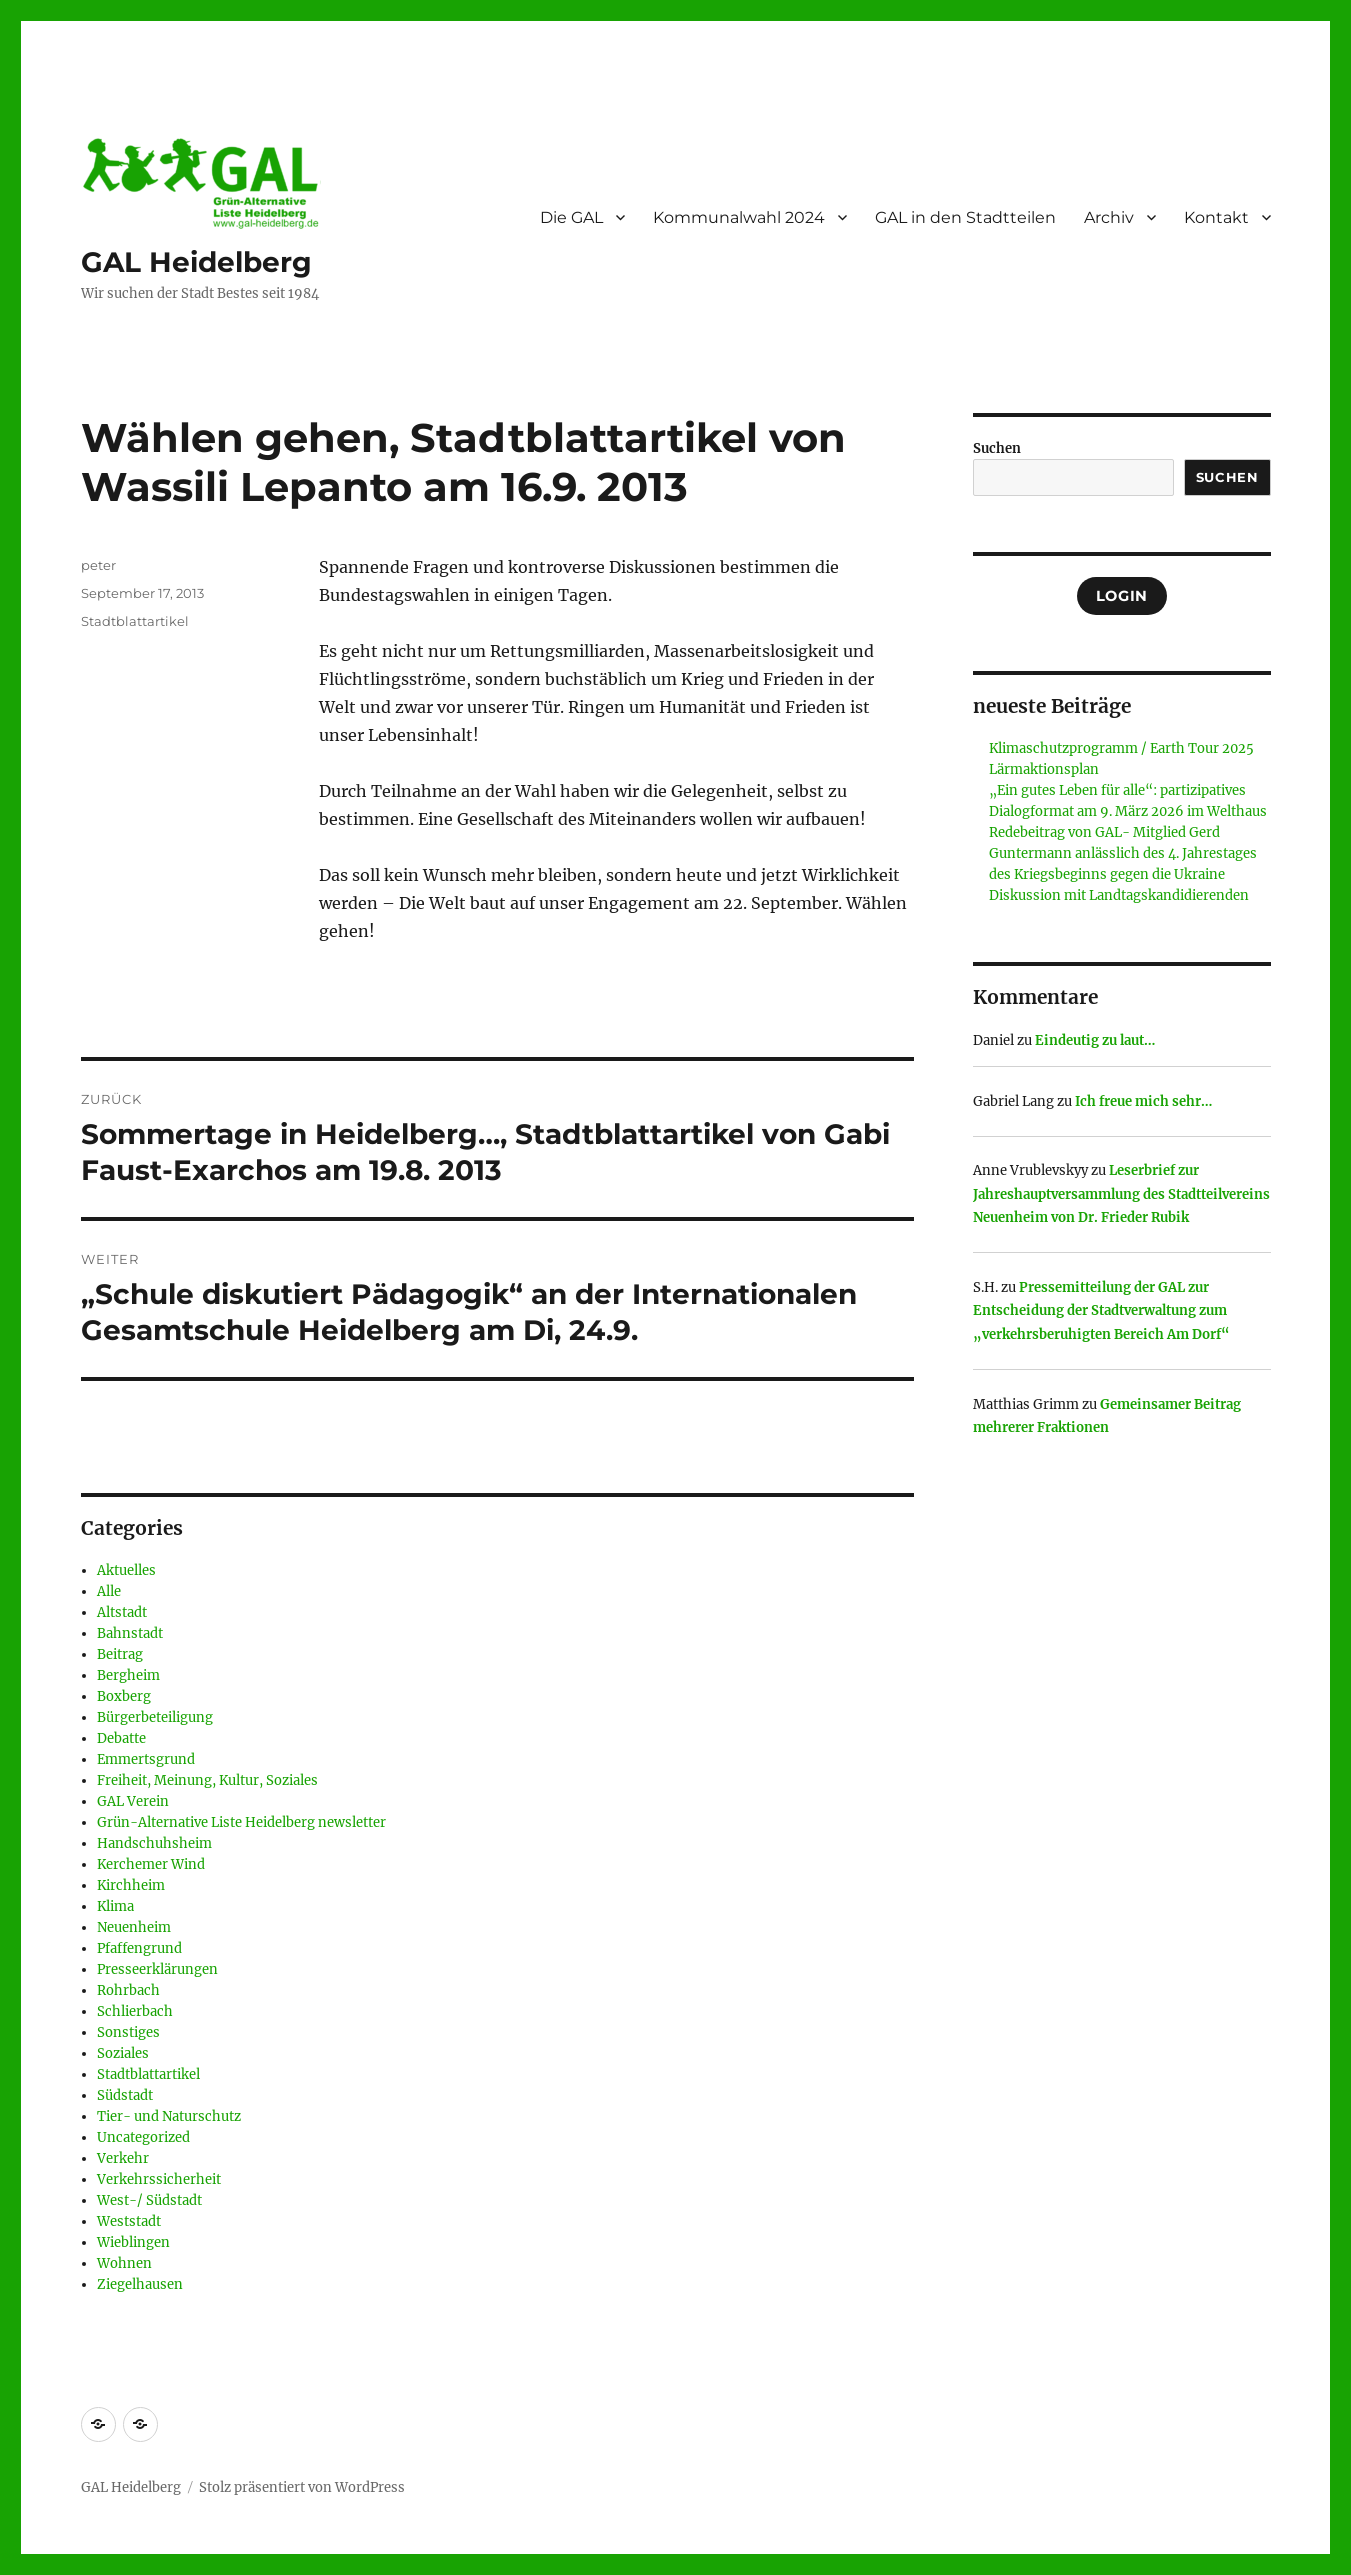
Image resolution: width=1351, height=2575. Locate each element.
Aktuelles (126, 1570)
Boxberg (124, 1696)
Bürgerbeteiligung (155, 1717)
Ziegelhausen (140, 2284)
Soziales (123, 2053)
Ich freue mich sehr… (1143, 1101)
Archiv (1109, 217)
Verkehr (123, 2158)
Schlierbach (135, 2011)
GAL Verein (133, 1801)
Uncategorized (143, 2137)
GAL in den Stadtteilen (965, 217)
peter (98, 565)
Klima (115, 1906)
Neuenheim (134, 1927)
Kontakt (1216, 217)
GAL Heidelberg (196, 262)
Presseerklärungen (157, 1969)
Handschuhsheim (154, 1843)
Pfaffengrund (139, 1948)
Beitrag (120, 1654)
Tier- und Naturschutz (169, 2116)
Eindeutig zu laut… (1095, 1040)
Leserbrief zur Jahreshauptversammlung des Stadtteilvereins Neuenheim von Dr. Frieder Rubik (1121, 1194)
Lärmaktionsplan (1044, 769)
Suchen (997, 448)
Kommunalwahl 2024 (739, 217)
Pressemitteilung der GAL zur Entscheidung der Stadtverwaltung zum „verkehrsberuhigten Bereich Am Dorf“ (1101, 1311)
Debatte (121, 1738)
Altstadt (122, 1612)
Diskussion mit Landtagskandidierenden (1119, 895)
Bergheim (128, 1675)
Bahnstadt (130, 1633)
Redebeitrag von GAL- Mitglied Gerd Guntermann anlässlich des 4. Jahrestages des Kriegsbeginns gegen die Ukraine (1123, 853)
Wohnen (124, 2263)
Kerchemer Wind (151, 1864)
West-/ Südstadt (149, 2200)
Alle (109, 1591)
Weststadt (129, 2221)
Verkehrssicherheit (159, 2179)
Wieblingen (133, 2242)
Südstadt (125, 2095)
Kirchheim (131, 1885)
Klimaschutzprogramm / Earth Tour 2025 (1121, 748)
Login (1122, 596)
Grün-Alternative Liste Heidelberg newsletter (241, 1822)
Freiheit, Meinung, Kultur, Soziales (207, 1780)
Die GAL (571, 217)
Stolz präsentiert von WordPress (302, 2487)
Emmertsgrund (146, 1759)
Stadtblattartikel (135, 621)
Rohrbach (128, 1990)
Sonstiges (128, 2032)
